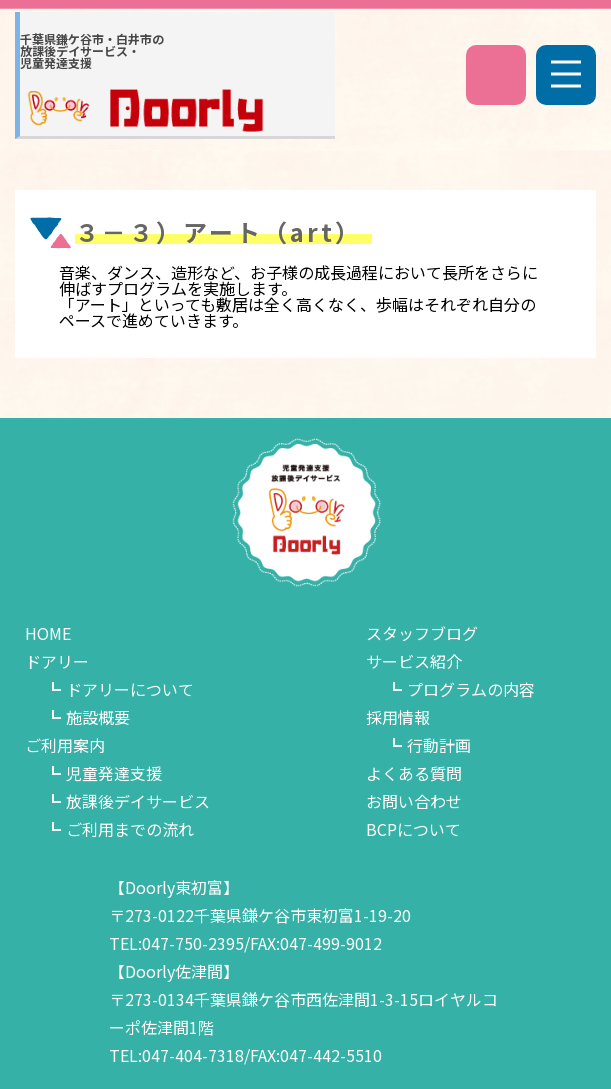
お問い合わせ (414, 801)
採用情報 (398, 717)
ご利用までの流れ (130, 829)
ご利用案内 (65, 745)
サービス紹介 (414, 661)
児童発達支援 (114, 773)
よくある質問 (414, 773)
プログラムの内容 (471, 689)
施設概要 (98, 717)
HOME (48, 633)
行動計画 (439, 745)
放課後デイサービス (138, 801)
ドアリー (57, 661)
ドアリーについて (130, 689)
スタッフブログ (422, 633)
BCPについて (413, 829)
